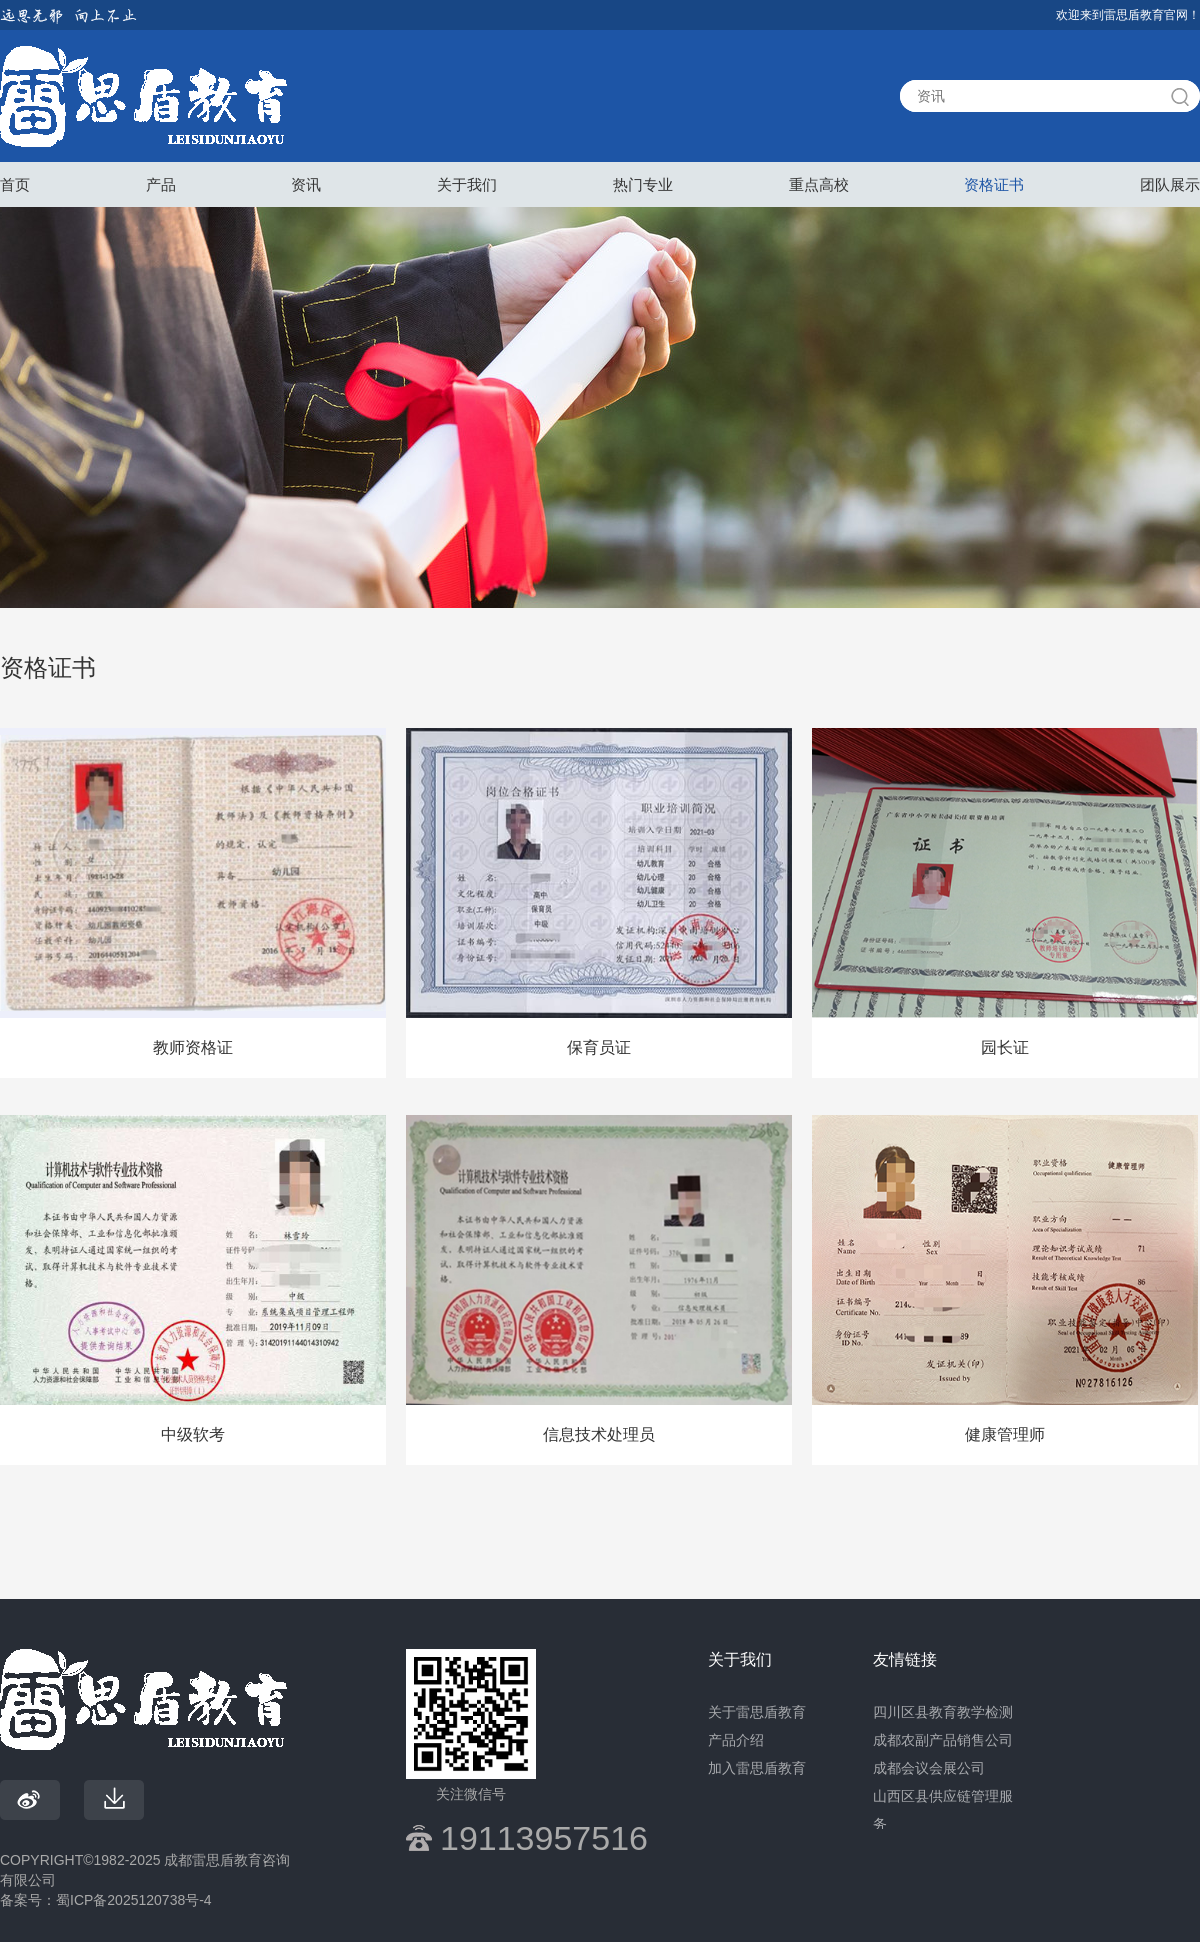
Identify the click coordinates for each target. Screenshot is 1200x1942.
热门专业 (643, 184)
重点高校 (819, 184)
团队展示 (1170, 184)
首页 (15, 184)
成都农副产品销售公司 (943, 1740)
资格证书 (994, 184)
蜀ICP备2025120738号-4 (134, 1900)
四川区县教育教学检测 (943, 1712)
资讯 (306, 184)
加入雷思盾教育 (757, 1768)
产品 (161, 184)
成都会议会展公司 (929, 1768)
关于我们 (467, 184)
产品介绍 (736, 1740)
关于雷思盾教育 (757, 1712)
